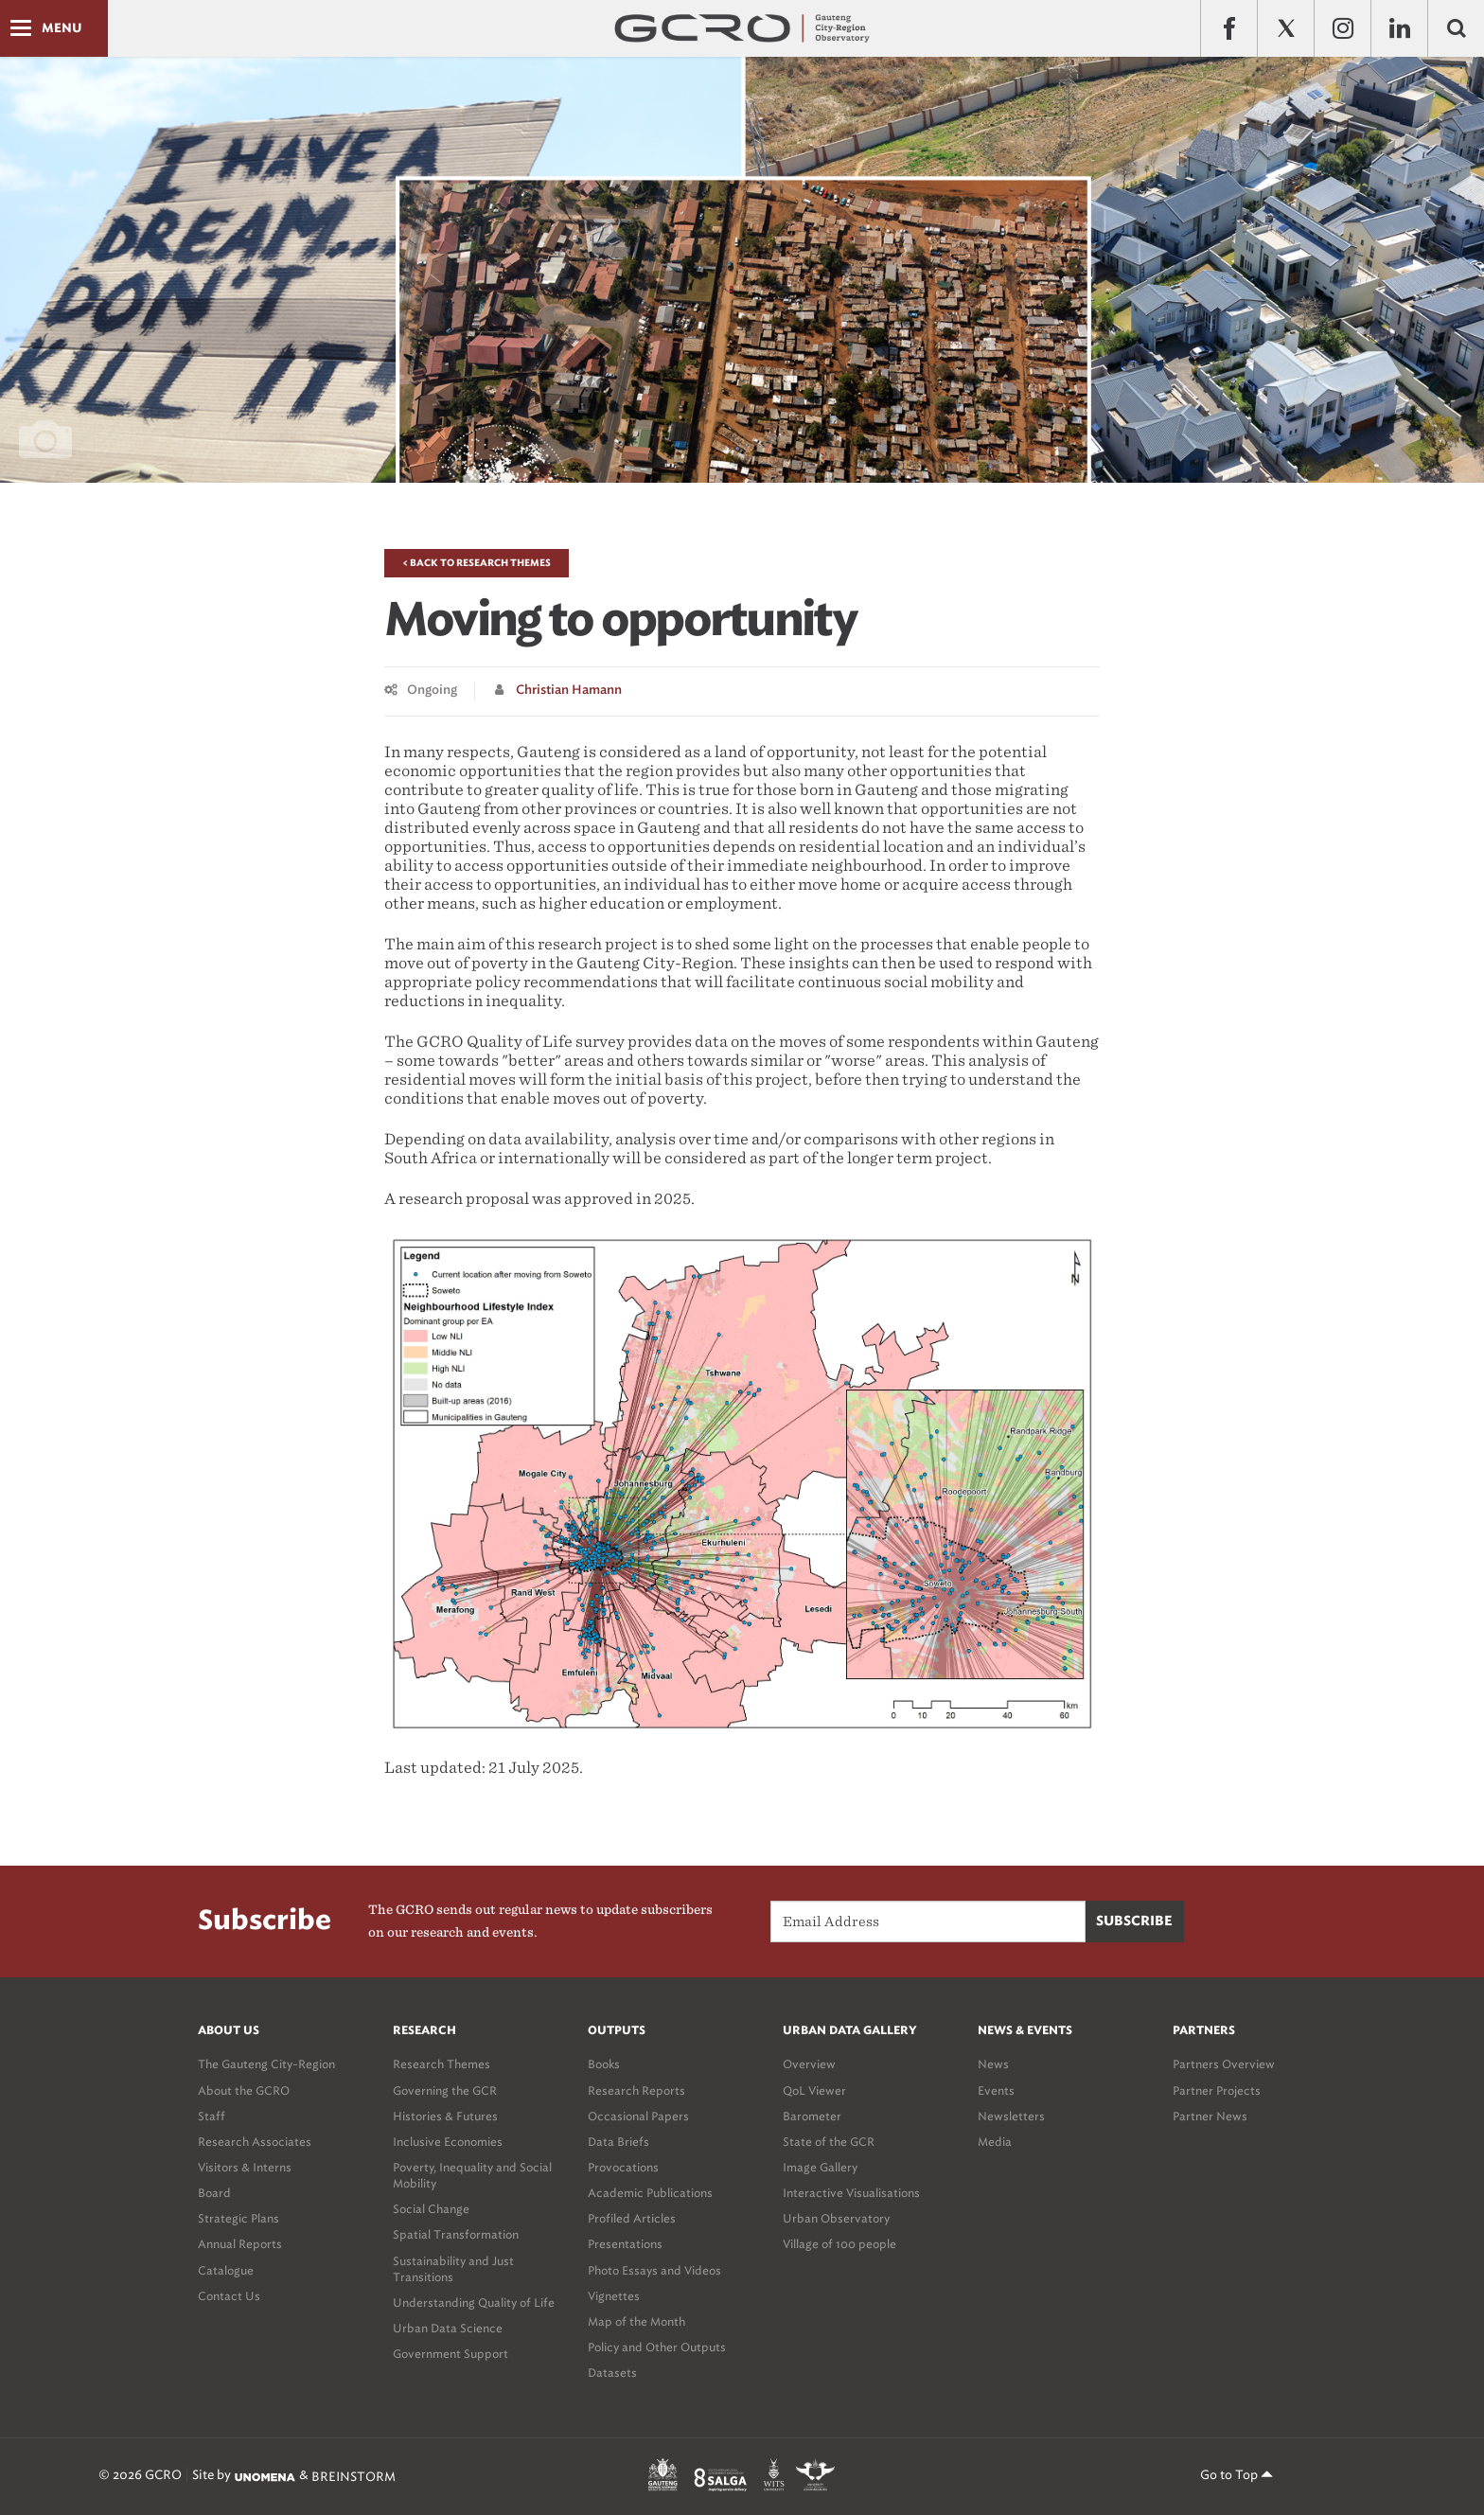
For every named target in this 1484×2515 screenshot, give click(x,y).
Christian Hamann (569, 690)
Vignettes (614, 2296)
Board (214, 2193)
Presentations (625, 2244)
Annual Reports (240, 2244)
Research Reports (636, 2090)
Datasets (612, 2372)
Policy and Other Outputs (657, 2347)
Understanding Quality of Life (474, 2302)
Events (996, 2090)
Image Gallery (820, 2167)
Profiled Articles (632, 2218)
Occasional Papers (638, 2116)
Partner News (1210, 2116)
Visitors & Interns (245, 2167)
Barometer (812, 2116)
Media (995, 2141)
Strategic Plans (238, 2218)
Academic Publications (650, 2193)
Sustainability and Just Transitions (453, 2269)
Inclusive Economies (448, 2141)
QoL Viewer (814, 2090)
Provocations (623, 2167)
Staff (211, 2116)
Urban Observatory (836, 2218)
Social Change (431, 2209)
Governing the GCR (445, 2090)
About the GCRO (244, 2090)
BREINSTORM (353, 2477)
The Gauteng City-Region (266, 2064)
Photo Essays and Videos (654, 2270)
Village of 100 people (839, 2244)
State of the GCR (828, 2141)
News (993, 2064)
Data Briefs (618, 2141)
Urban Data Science (448, 2328)
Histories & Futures (445, 2116)
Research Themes (441, 2064)
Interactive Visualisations (851, 2193)
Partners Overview (1224, 2064)
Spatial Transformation (456, 2234)
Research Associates (254, 2141)
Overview (809, 2064)
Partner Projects (1217, 2090)
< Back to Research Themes (476, 563)
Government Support (450, 2354)
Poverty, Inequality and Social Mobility (472, 2175)
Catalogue (226, 2270)
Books (604, 2064)
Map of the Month (636, 2321)
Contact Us (229, 2296)
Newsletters (1011, 2116)
